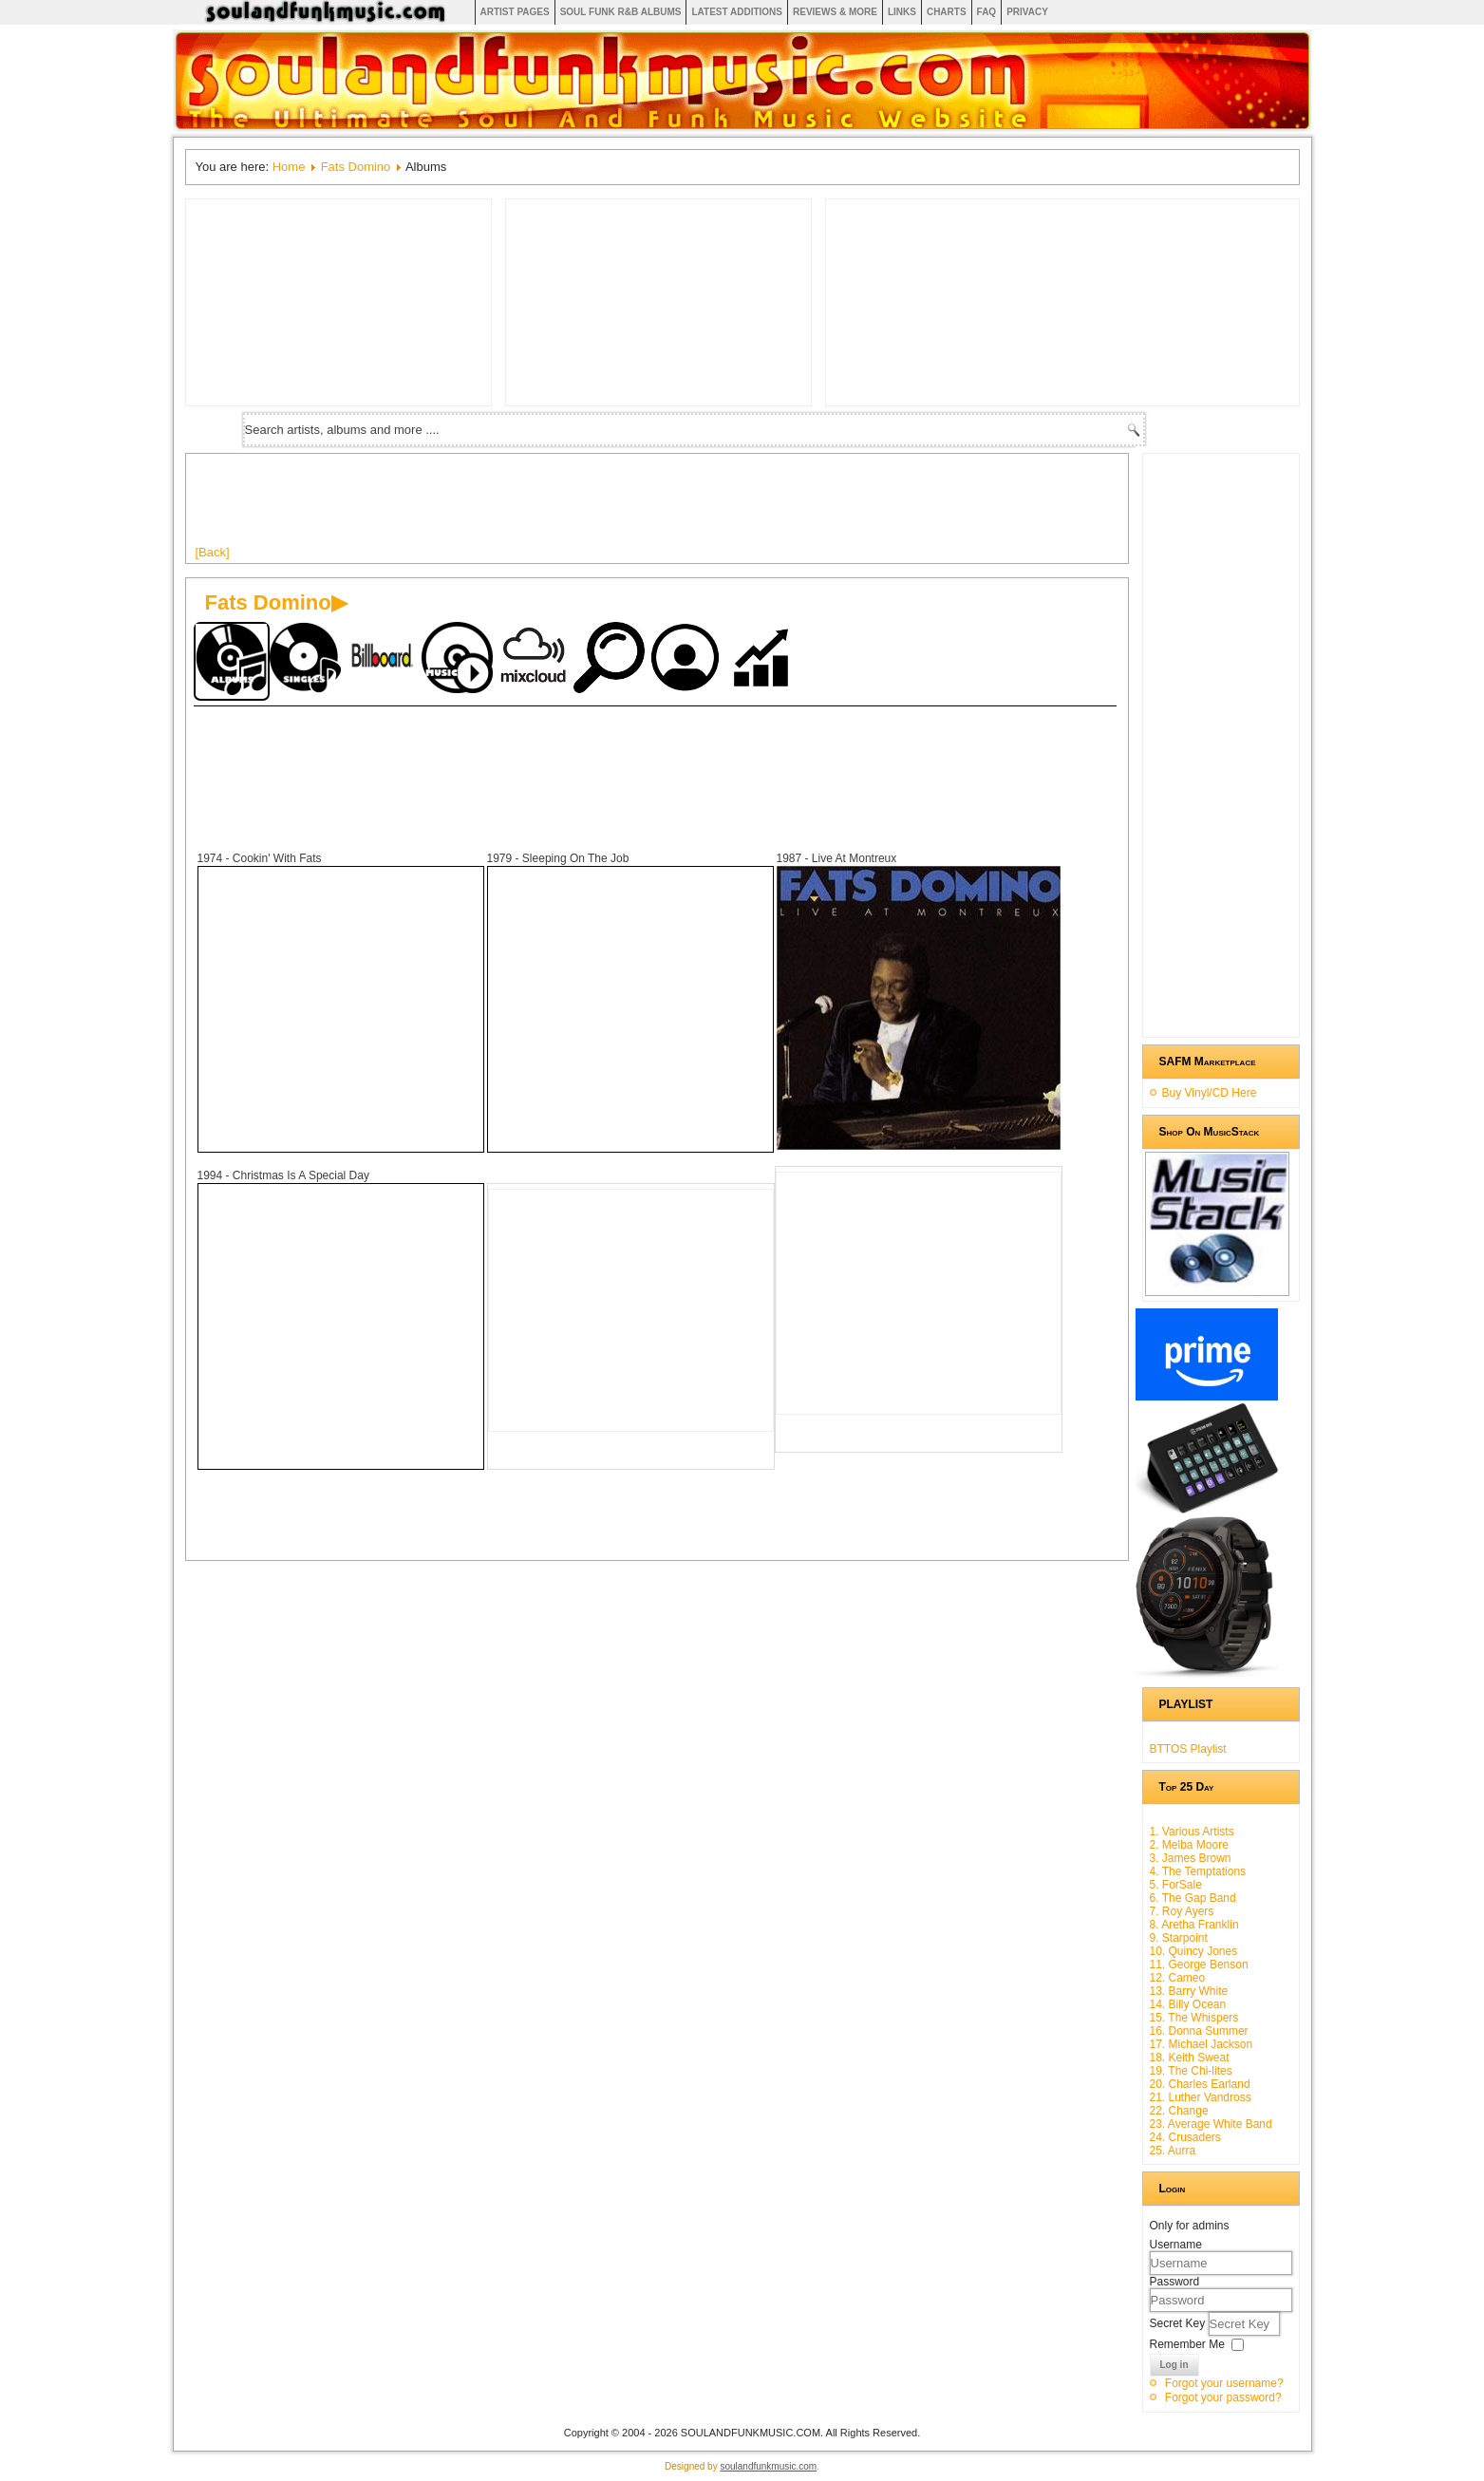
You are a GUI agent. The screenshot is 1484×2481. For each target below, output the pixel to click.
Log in (1174, 2364)
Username (1176, 2244)
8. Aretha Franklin (1194, 1924)
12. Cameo (1178, 1977)
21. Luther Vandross (1200, 2097)
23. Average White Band (1211, 2124)
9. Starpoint (1179, 1938)
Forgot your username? (1224, 2383)
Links (902, 12)
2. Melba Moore (1189, 1844)
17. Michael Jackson (1201, 2044)
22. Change (1179, 2110)
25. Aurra (1173, 2150)
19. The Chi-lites (1191, 2070)
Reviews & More (835, 12)
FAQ (987, 12)
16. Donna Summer (1199, 2031)
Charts (947, 12)
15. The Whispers (1194, 2017)
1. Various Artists (1192, 1831)
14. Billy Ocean (1188, 2004)
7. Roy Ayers (1182, 1911)
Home (289, 167)
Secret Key (1179, 2323)
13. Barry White (1189, 1991)
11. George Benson (1199, 1964)
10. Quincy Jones (1194, 1951)
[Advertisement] (541, 506)
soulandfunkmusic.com (768, 2466)
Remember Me (1187, 2344)
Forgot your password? (1223, 2397)
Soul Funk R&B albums (621, 12)
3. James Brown (1190, 1858)
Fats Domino (356, 167)
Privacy (1027, 12)
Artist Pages (515, 12)
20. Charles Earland (1200, 2084)
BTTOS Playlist (1188, 1749)
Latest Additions (736, 12)
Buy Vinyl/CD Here (1209, 1093)
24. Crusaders (1185, 2137)
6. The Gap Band (1193, 1898)
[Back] (213, 552)
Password (1175, 2281)
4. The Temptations (1198, 1871)
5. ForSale (1176, 1884)
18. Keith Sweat (1190, 2057)
